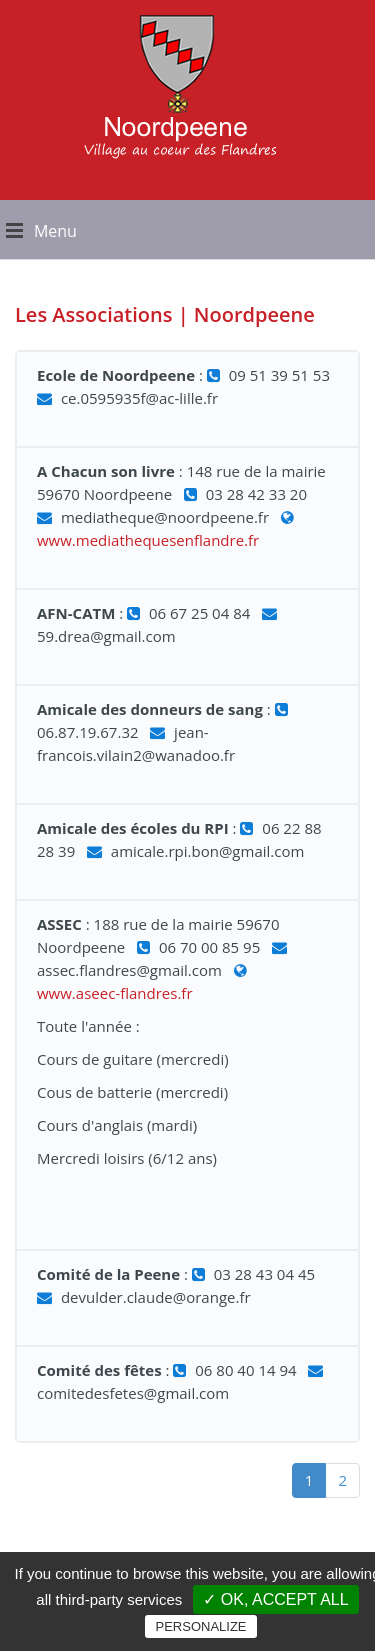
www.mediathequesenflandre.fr (148, 540)
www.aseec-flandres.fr (115, 993)
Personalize (200, 1626)
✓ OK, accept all (275, 1599)
